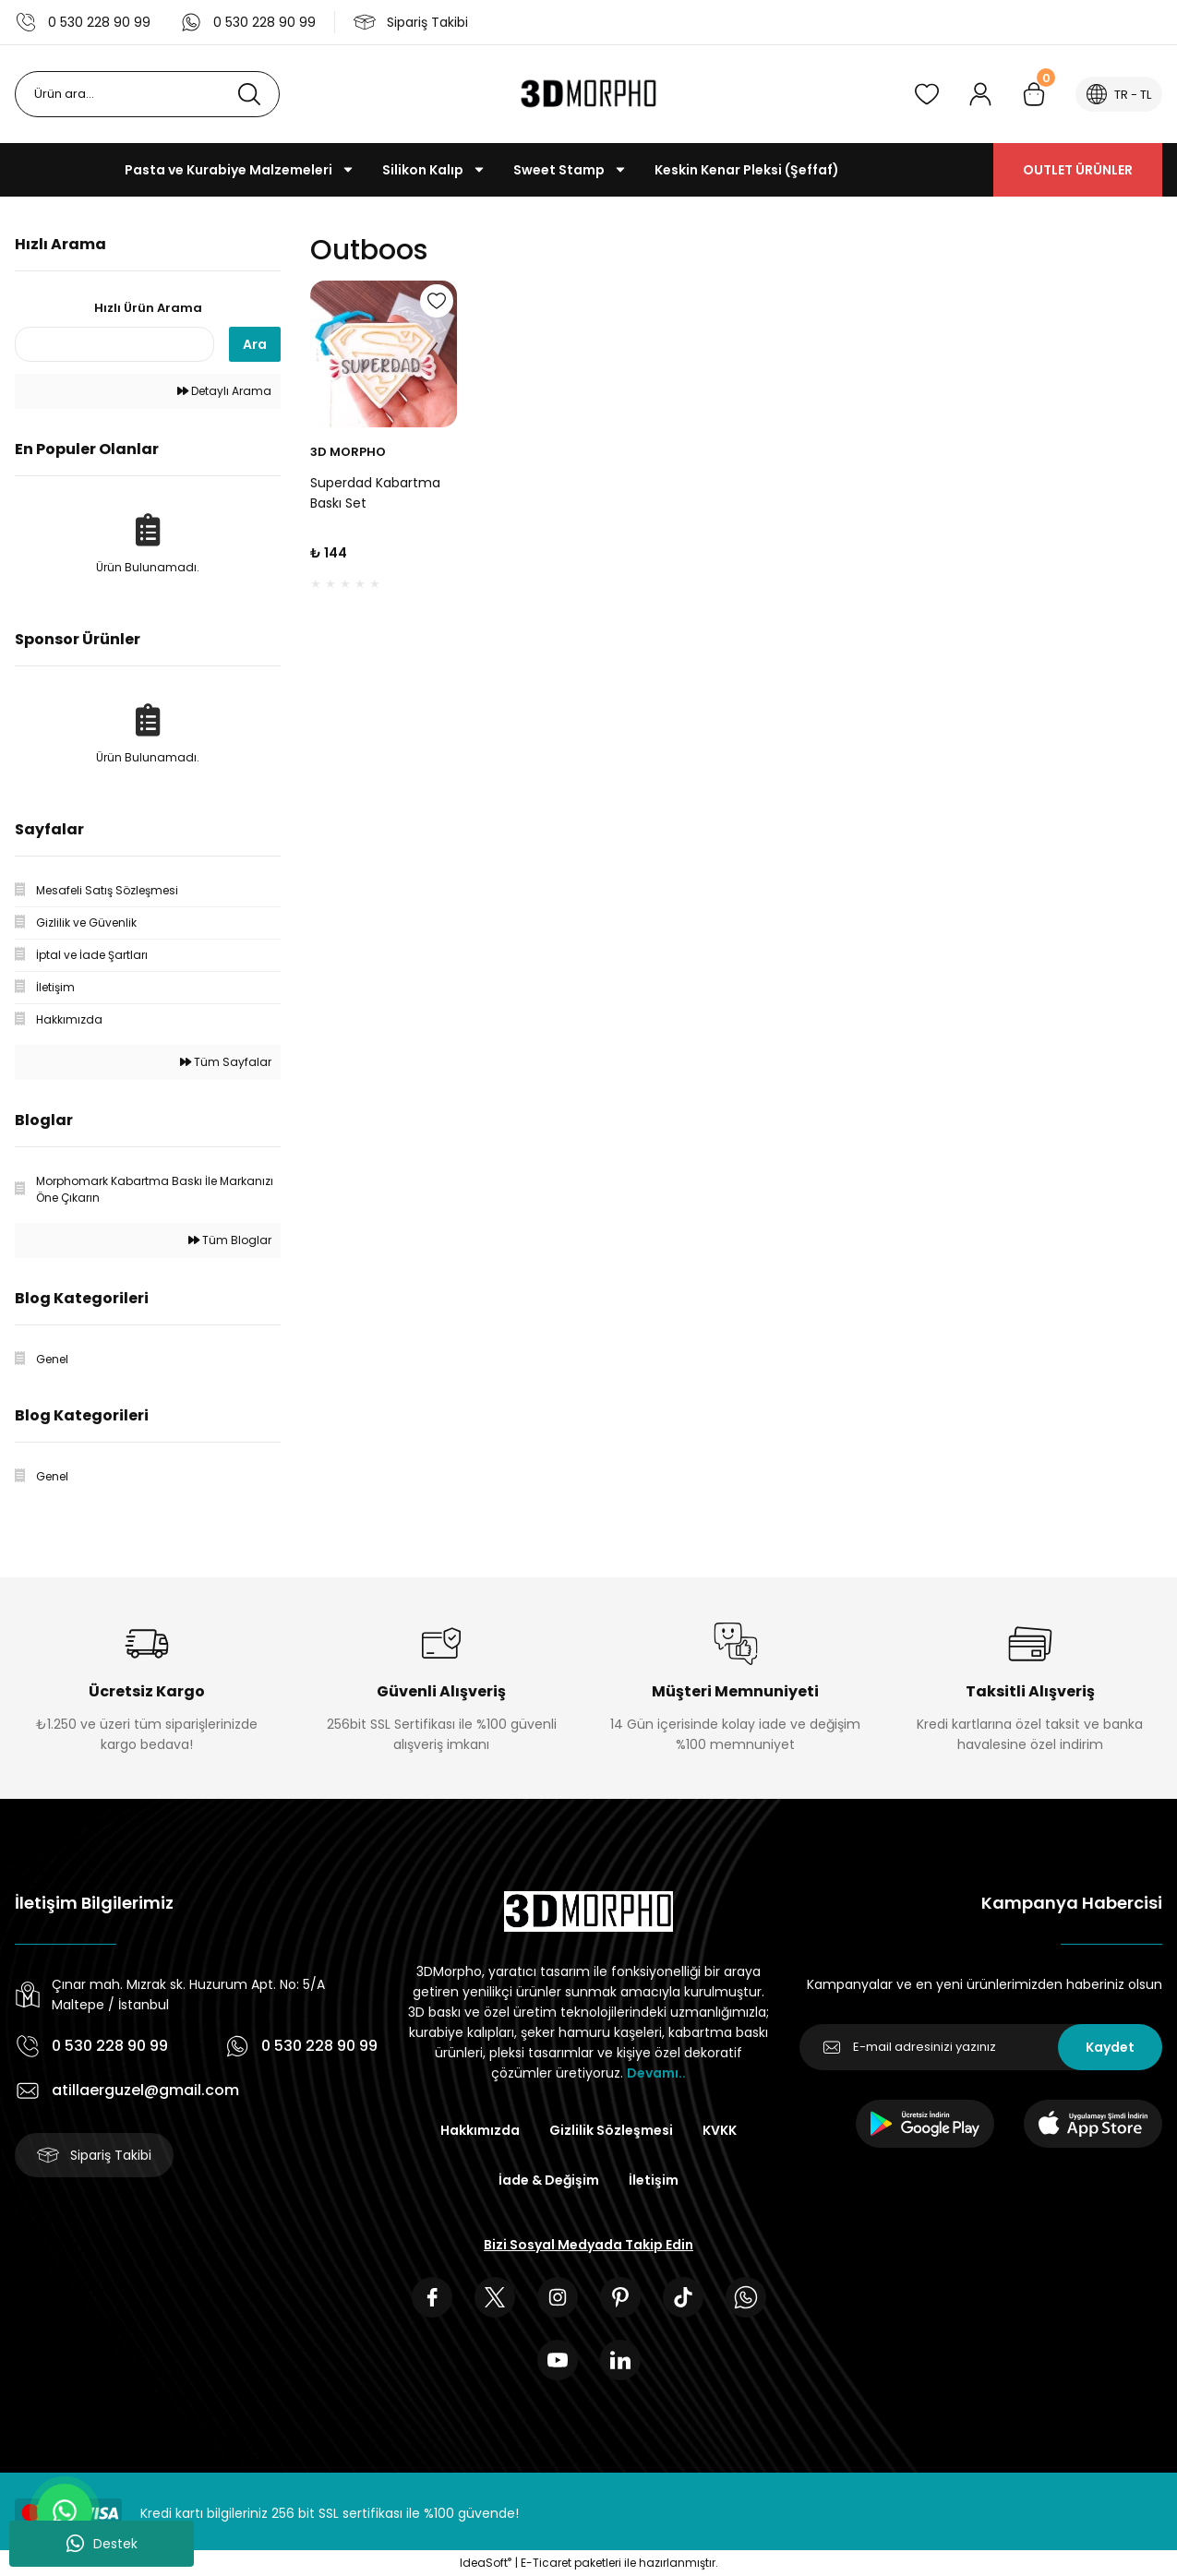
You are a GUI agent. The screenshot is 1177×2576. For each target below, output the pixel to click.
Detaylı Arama (224, 391)
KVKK (720, 2130)
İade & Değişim (548, 2180)
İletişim (654, 2180)
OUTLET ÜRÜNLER (1078, 170)
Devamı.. (656, 2073)
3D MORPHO (348, 452)
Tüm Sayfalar (225, 1062)
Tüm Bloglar (229, 1240)
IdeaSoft (485, 2562)
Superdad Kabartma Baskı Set (375, 492)
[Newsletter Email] (980, 2047)
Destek (102, 2544)
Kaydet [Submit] (1110, 2047)
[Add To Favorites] (436, 301)
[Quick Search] (114, 344)
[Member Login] (980, 94)
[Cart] (1034, 94)
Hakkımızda (480, 2130)
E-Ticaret (546, 2562)
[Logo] (588, 94)
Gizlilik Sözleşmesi (611, 2130)
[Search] (147, 94)
